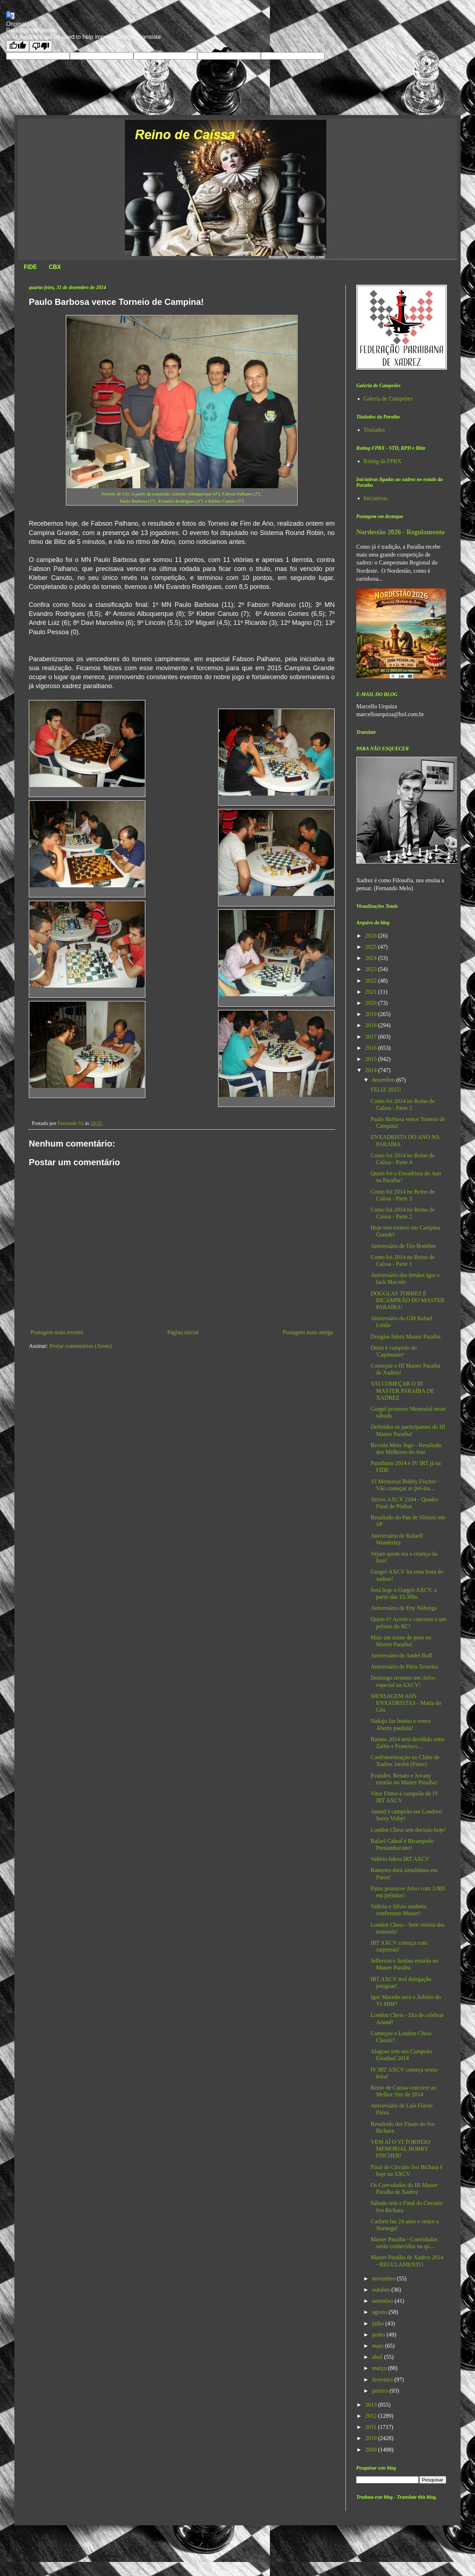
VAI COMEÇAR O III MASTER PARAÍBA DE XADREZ (402, 1390)
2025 (371, 947)
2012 (371, 2416)
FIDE (30, 267)
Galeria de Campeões (388, 398)
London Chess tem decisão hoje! (408, 1830)
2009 (371, 2450)
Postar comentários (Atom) (80, 1346)
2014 (371, 1070)
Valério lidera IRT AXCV (400, 1859)
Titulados (374, 430)
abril (378, 2357)
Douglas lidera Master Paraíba (405, 1336)
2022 (371, 981)
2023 (371, 969)
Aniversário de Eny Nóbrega (404, 1608)
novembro (384, 2278)
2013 (371, 2405)
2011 (371, 2427)
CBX (55, 267)
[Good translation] (17, 46)
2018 (371, 1025)
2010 (371, 2438)
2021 (371, 992)
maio (378, 2346)
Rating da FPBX (382, 461)
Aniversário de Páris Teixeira (404, 1667)
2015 (371, 1059)
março (380, 2368)
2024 (371, 958)
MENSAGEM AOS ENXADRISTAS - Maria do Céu (406, 1703)
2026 (371, 936)
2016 (371, 1048)
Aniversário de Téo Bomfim (403, 1246)
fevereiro (383, 2379)
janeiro (380, 2391)
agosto (380, 2312)
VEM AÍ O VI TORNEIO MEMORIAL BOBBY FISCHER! (400, 2149)
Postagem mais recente (57, 1332)
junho (379, 2335)
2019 (371, 1014)
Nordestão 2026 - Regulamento (400, 532)
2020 (371, 1003)
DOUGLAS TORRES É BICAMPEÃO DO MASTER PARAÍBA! (407, 1300)
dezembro (384, 1080)
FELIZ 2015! (386, 1089)
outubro (382, 2290)
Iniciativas (375, 498)
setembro (383, 2301)
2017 (371, 1037)
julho (378, 2323)
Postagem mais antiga (307, 1332)
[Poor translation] (40, 46)
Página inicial (183, 1332)
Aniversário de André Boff (401, 1655)
